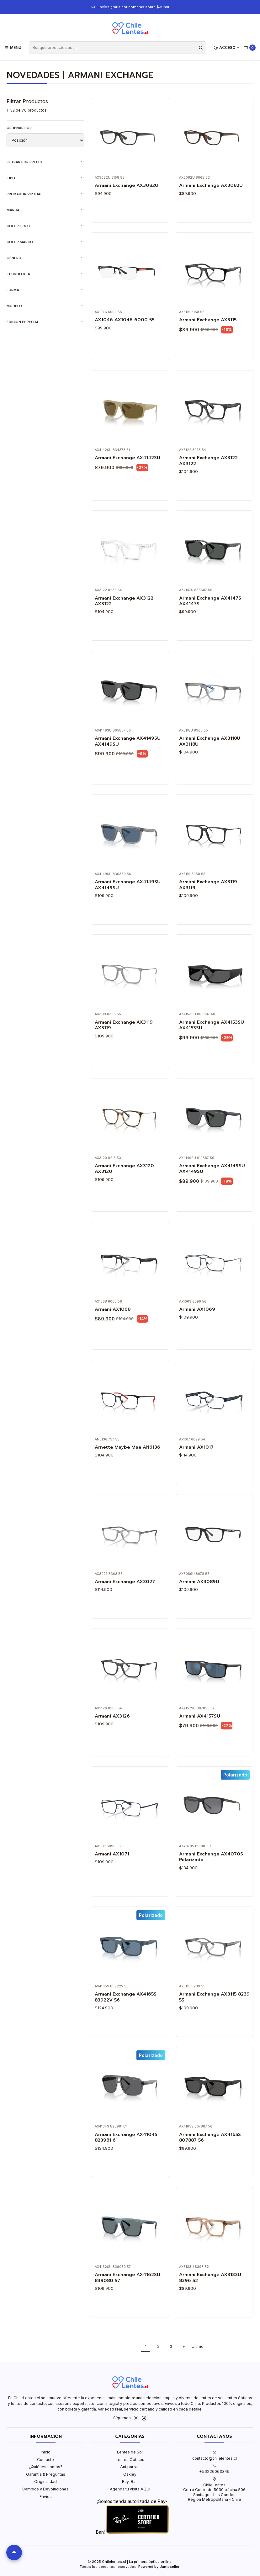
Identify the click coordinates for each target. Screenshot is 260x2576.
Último (198, 2346)
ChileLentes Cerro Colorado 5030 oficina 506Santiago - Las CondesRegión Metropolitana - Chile (214, 2489)
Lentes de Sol (130, 2452)
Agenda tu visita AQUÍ (130, 2489)
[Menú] (13, 47)
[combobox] (117, 47)
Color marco (45, 241)
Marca (45, 209)
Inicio (45, 2452)
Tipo (45, 178)
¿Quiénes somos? (45, 2466)
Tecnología (45, 273)
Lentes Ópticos (130, 2459)
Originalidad (45, 2481)
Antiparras (130, 2466)
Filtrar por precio (45, 162)
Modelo (45, 305)
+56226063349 (214, 2469)
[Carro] (250, 48)
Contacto (45, 2459)
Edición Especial (45, 321)
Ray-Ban (130, 2481)
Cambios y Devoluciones (45, 2489)
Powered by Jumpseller (158, 2566)
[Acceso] (227, 47)
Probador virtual (45, 193)
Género (45, 257)
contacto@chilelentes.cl (214, 2455)
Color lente (45, 225)
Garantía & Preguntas (45, 2474)
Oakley (129, 2474)
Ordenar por (19, 128)
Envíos (46, 2496)
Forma (45, 289)
